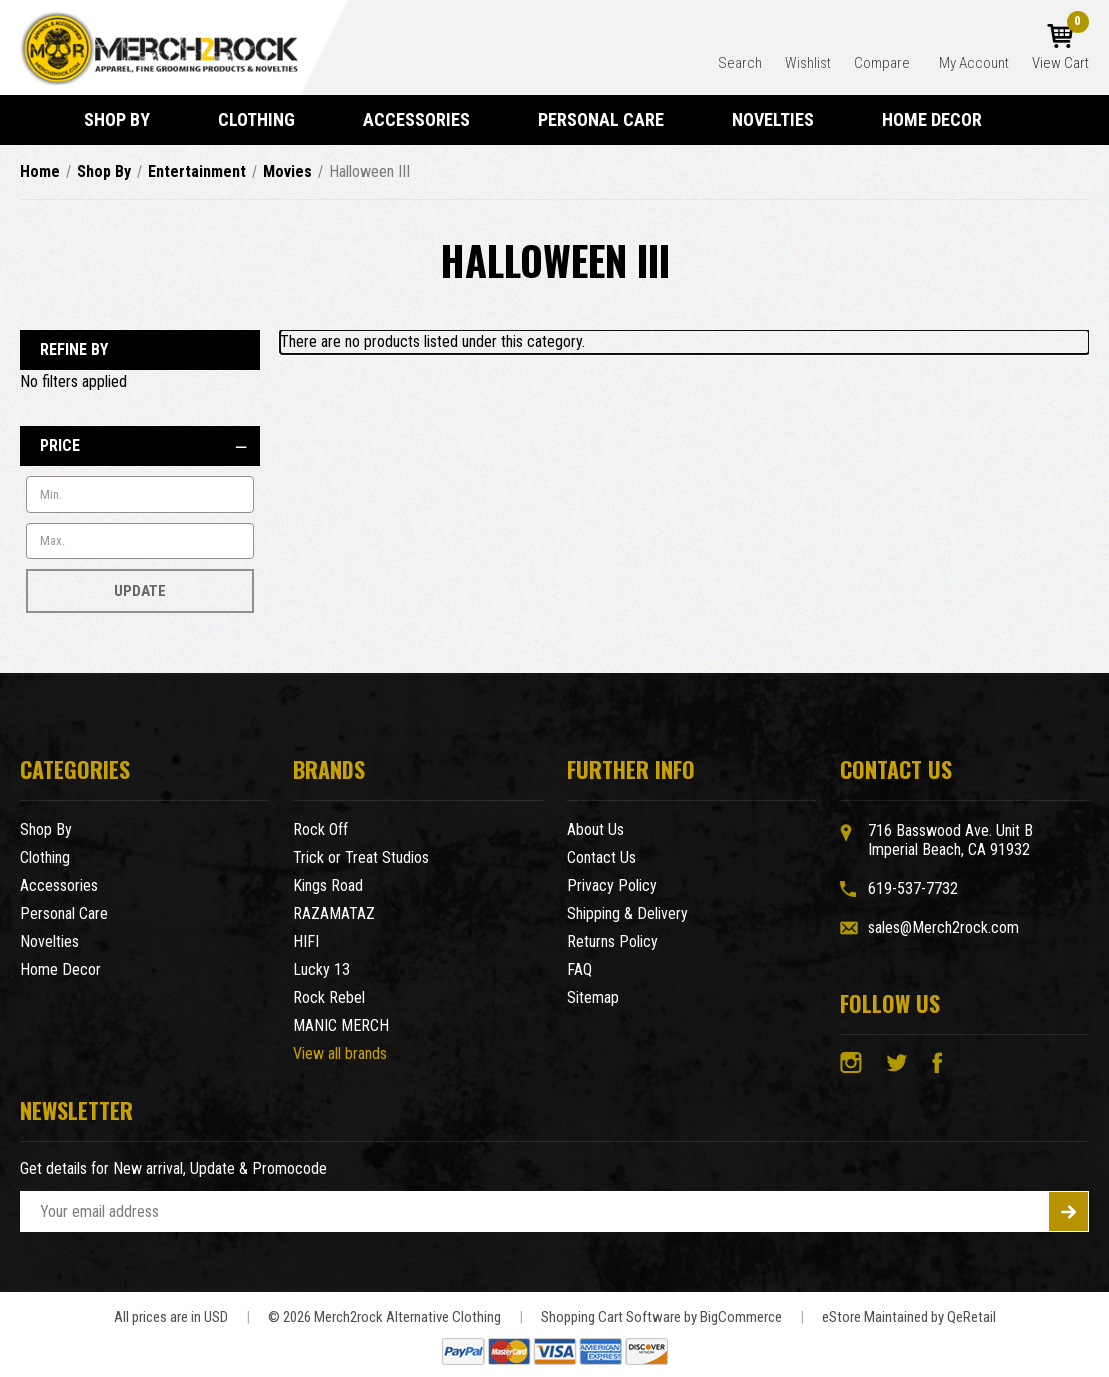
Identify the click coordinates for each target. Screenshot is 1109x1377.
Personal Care (610, 119)
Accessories (425, 119)
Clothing (265, 119)
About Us (595, 829)
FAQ (579, 969)
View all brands (340, 1053)
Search (740, 63)
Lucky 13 (321, 969)
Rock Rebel (329, 997)
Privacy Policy (612, 885)
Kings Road (328, 885)
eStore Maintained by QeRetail (909, 1317)
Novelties (782, 119)
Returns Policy (612, 941)
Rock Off (320, 829)
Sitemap (593, 997)
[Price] (140, 446)
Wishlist (808, 63)
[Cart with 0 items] (1060, 48)
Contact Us (601, 857)
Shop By (126, 119)
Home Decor (941, 119)
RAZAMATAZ (334, 913)
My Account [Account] (974, 63)
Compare (883, 63)
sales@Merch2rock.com (943, 927)
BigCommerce (741, 1317)
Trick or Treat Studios (361, 857)
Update (140, 591)
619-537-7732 (913, 888)
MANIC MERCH (341, 1025)
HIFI (306, 941)
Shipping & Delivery (627, 913)
